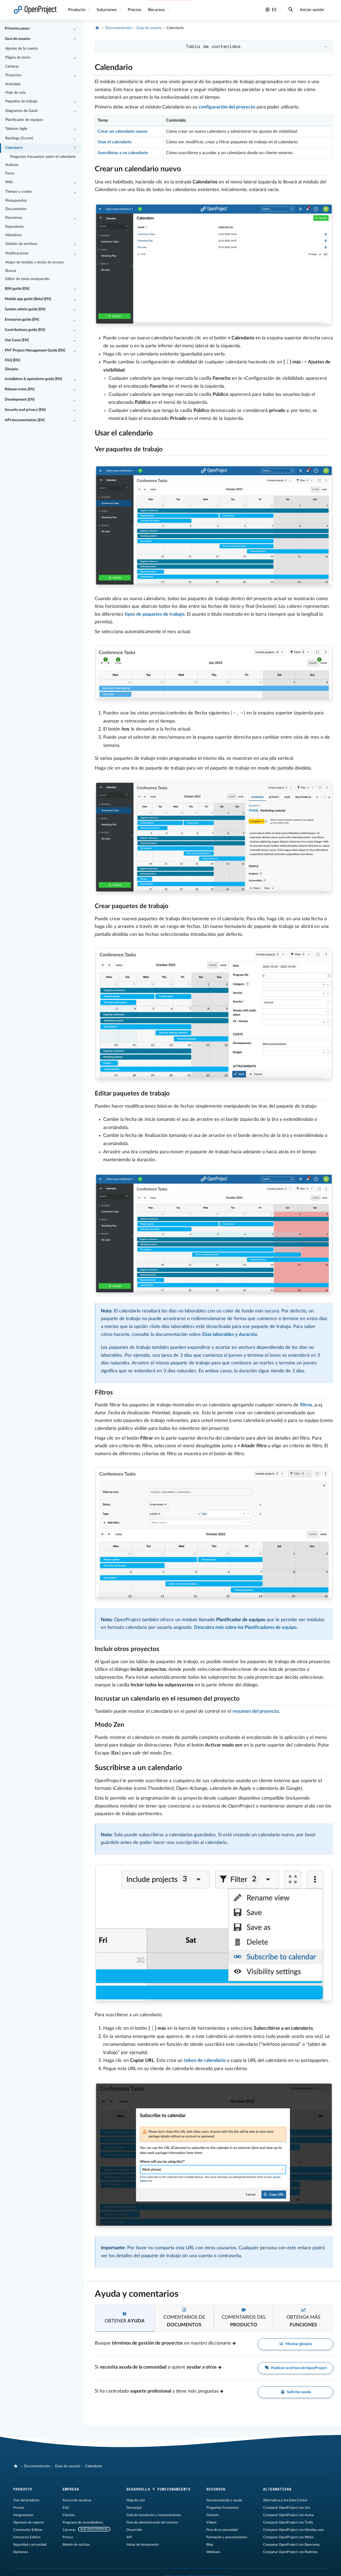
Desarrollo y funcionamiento (158, 2489)
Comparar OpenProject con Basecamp (291, 2544)
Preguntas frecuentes (222, 2507)
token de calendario (205, 2060)
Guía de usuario (17, 39)
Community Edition (27, 2529)
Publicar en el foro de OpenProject (295, 2368)
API (129, 2537)
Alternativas (277, 2489)
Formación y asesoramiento (226, 2537)
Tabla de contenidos (213, 46)
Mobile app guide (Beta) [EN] (28, 299)
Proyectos (13, 75)
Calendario (14, 148)
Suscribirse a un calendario (123, 153)
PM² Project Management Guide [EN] (35, 350)
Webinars (213, 2552)
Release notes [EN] (20, 389)
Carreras (69, 2529)
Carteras (12, 66)
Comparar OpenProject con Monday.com (293, 2529)
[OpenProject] (98, 28)
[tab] (124, 2318)
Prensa (68, 2537)
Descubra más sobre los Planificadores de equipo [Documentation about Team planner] (245, 1627)
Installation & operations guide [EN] (33, 379)
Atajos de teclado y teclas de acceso (34, 262)
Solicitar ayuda (295, 2392)
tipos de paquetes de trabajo (154, 614)
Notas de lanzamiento (142, 2544)
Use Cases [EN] (17, 340)
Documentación (119, 28)
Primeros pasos (17, 28)
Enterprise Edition (26, 2537)
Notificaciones (17, 253)
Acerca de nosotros (77, 2500)
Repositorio (14, 227)
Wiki (9, 182)
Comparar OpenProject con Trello (288, 2522)
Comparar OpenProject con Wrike (288, 2537)
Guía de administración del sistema (152, 2522)
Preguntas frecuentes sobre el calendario (43, 157)
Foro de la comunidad (222, 2529)
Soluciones (107, 10)
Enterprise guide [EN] (22, 319)
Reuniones (13, 218)
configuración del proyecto (226, 107)
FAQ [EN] (12, 360)
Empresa (71, 2489)
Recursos (157, 10)
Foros (9, 173)
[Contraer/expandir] (74, 29)
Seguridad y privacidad (29, 2544)
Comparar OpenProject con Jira (286, 2507)
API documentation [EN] (25, 420)
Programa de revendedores (83, 2522)
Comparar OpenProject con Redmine (290, 2552)
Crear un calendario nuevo (122, 131)
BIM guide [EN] (17, 289)
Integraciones (23, 2515)
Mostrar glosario (295, 2344)
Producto (77, 10)
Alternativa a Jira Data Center (285, 2500)
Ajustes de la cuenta (21, 48)
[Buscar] (291, 10)
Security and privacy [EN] (25, 410)
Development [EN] (20, 399)
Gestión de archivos (21, 244)
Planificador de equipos (24, 120)
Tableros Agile (16, 129)
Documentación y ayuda (224, 2500)
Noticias (11, 165)
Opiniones (20, 2552)
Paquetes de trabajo (21, 101)
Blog (209, 2544)
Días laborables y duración (229, 1334)
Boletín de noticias (76, 2544)
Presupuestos (16, 200)
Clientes (69, 2515)
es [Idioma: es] (271, 10)
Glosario (11, 369)
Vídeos (211, 2522)
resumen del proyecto (256, 1711)
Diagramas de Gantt (21, 111)
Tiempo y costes (18, 191)
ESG (66, 2507)
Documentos (15, 209)
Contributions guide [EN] (25, 330)
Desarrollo (134, 2529)
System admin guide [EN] (25, 309)
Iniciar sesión (312, 10)
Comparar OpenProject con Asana (288, 2515)
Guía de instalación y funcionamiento (153, 2515)
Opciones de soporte (28, 2522)
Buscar (10, 271)
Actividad (12, 84)
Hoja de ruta (15, 92)
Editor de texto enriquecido (27, 279)
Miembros (13, 235)
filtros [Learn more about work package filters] (306, 1405)
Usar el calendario (114, 142)
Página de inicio (17, 57)
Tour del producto (26, 2500)
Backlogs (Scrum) (19, 138)
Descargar (134, 2507)
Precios (134, 10)
